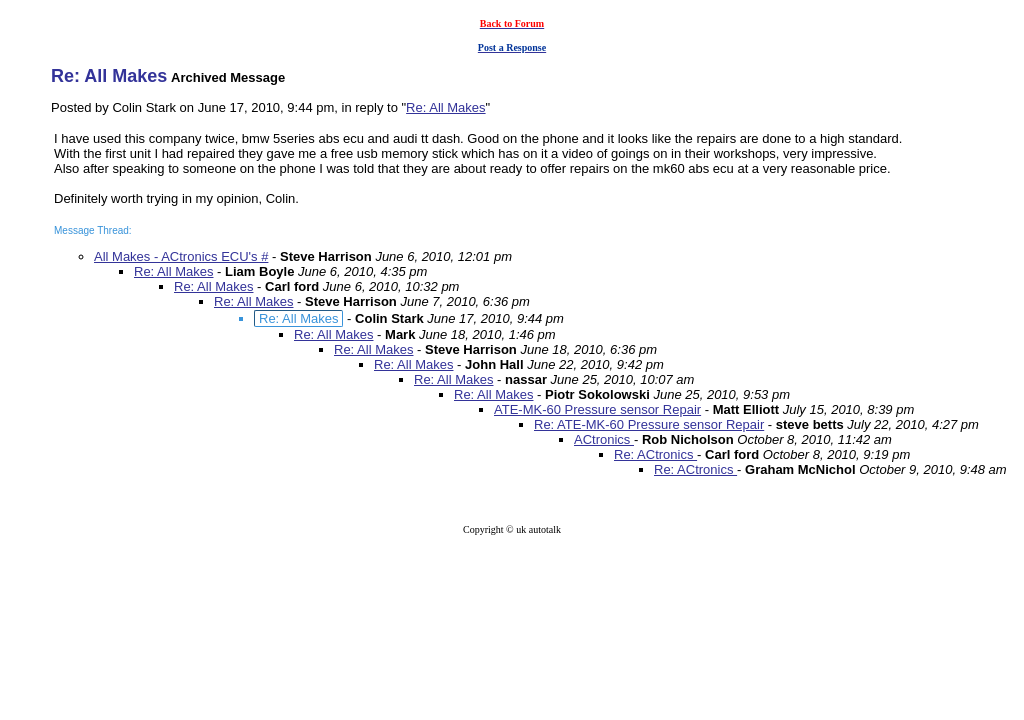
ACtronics (604, 439)
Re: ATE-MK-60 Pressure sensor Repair (649, 424)
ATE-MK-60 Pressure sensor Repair (597, 409)
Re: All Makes (445, 107)
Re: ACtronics (655, 454)
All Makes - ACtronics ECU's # (181, 256)
